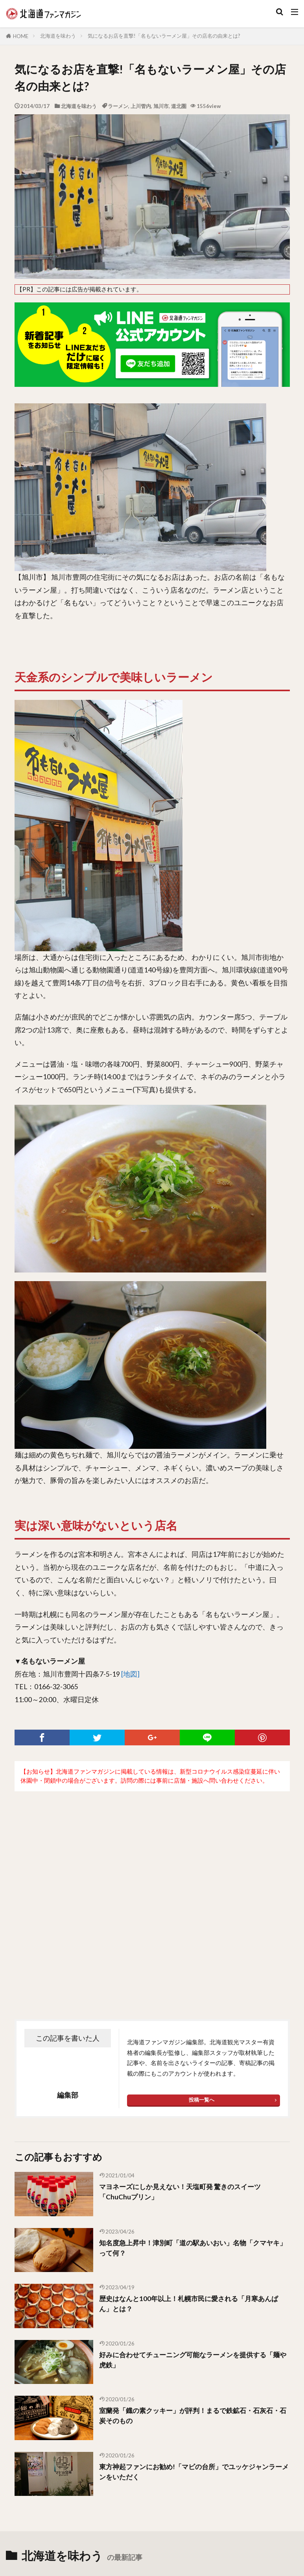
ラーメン (118, 106)
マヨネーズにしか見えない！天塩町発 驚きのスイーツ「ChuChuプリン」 (184, 2191)
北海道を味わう (58, 36)
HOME (20, 36)
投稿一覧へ (201, 2099)
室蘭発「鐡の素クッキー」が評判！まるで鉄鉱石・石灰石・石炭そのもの (187, 2415)
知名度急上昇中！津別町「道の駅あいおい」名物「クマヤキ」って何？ (191, 2248)
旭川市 (161, 106)
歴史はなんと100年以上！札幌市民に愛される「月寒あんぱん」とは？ (193, 2303)
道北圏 (178, 106)
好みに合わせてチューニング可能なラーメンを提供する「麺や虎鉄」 (187, 2360)
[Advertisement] (152, 1889)
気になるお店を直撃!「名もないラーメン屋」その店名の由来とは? (164, 36)
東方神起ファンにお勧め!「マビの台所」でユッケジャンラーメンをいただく (192, 2471)
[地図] (130, 1674)
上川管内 (141, 106)
